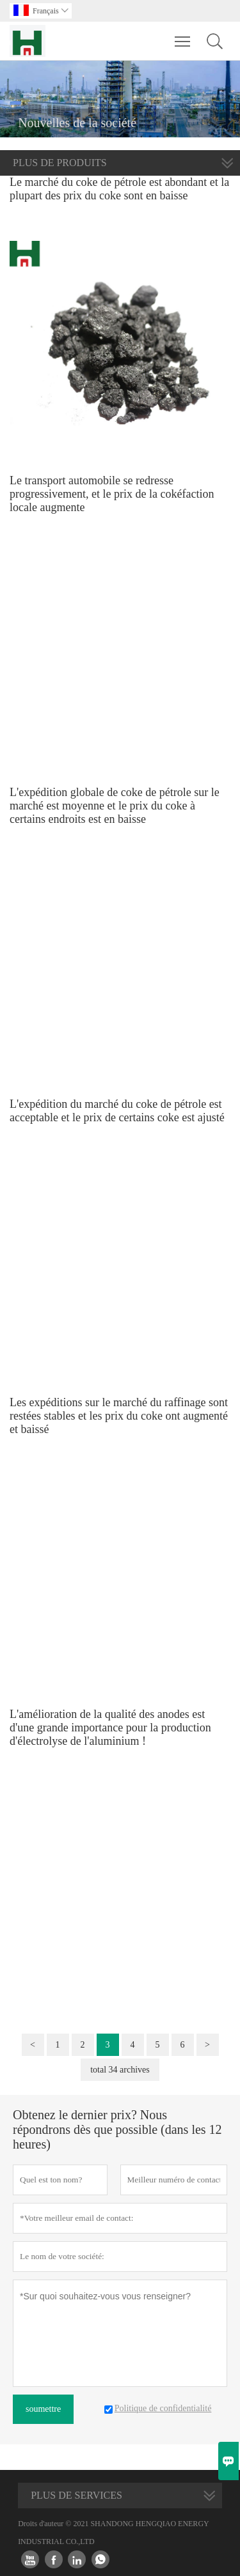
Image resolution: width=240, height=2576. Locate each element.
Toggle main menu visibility (183, 35)
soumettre (43, 2409)
